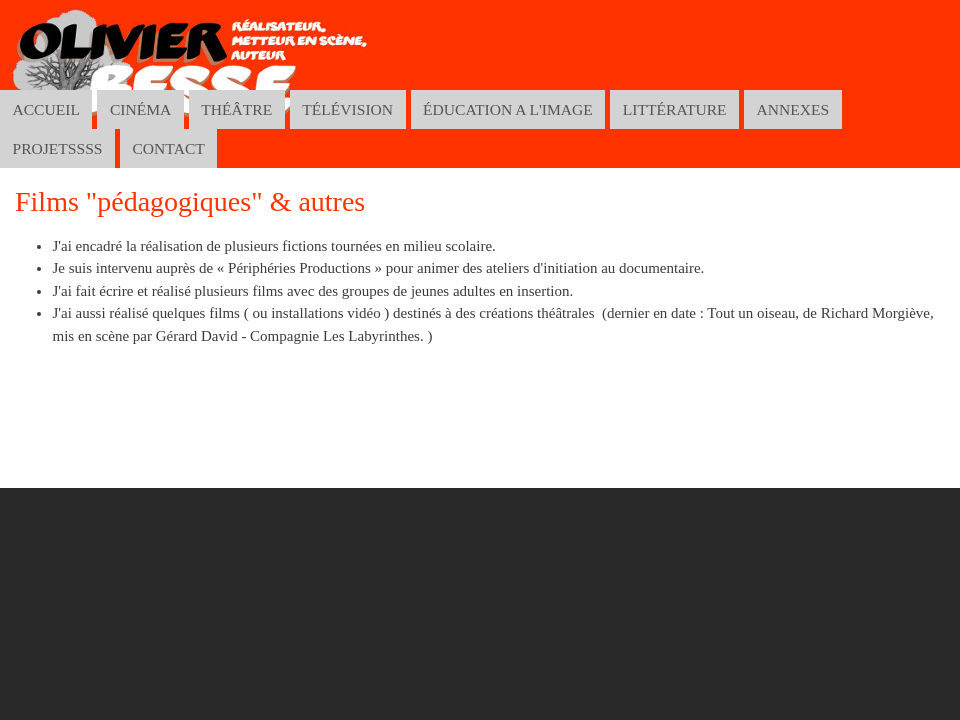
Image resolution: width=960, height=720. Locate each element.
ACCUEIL (46, 109)
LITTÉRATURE (675, 109)
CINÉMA (140, 109)
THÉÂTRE (236, 109)
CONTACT (168, 148)
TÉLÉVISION (347, 109)
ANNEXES (793, 109)
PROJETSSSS (57, 148)
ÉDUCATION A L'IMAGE (508, 109)
